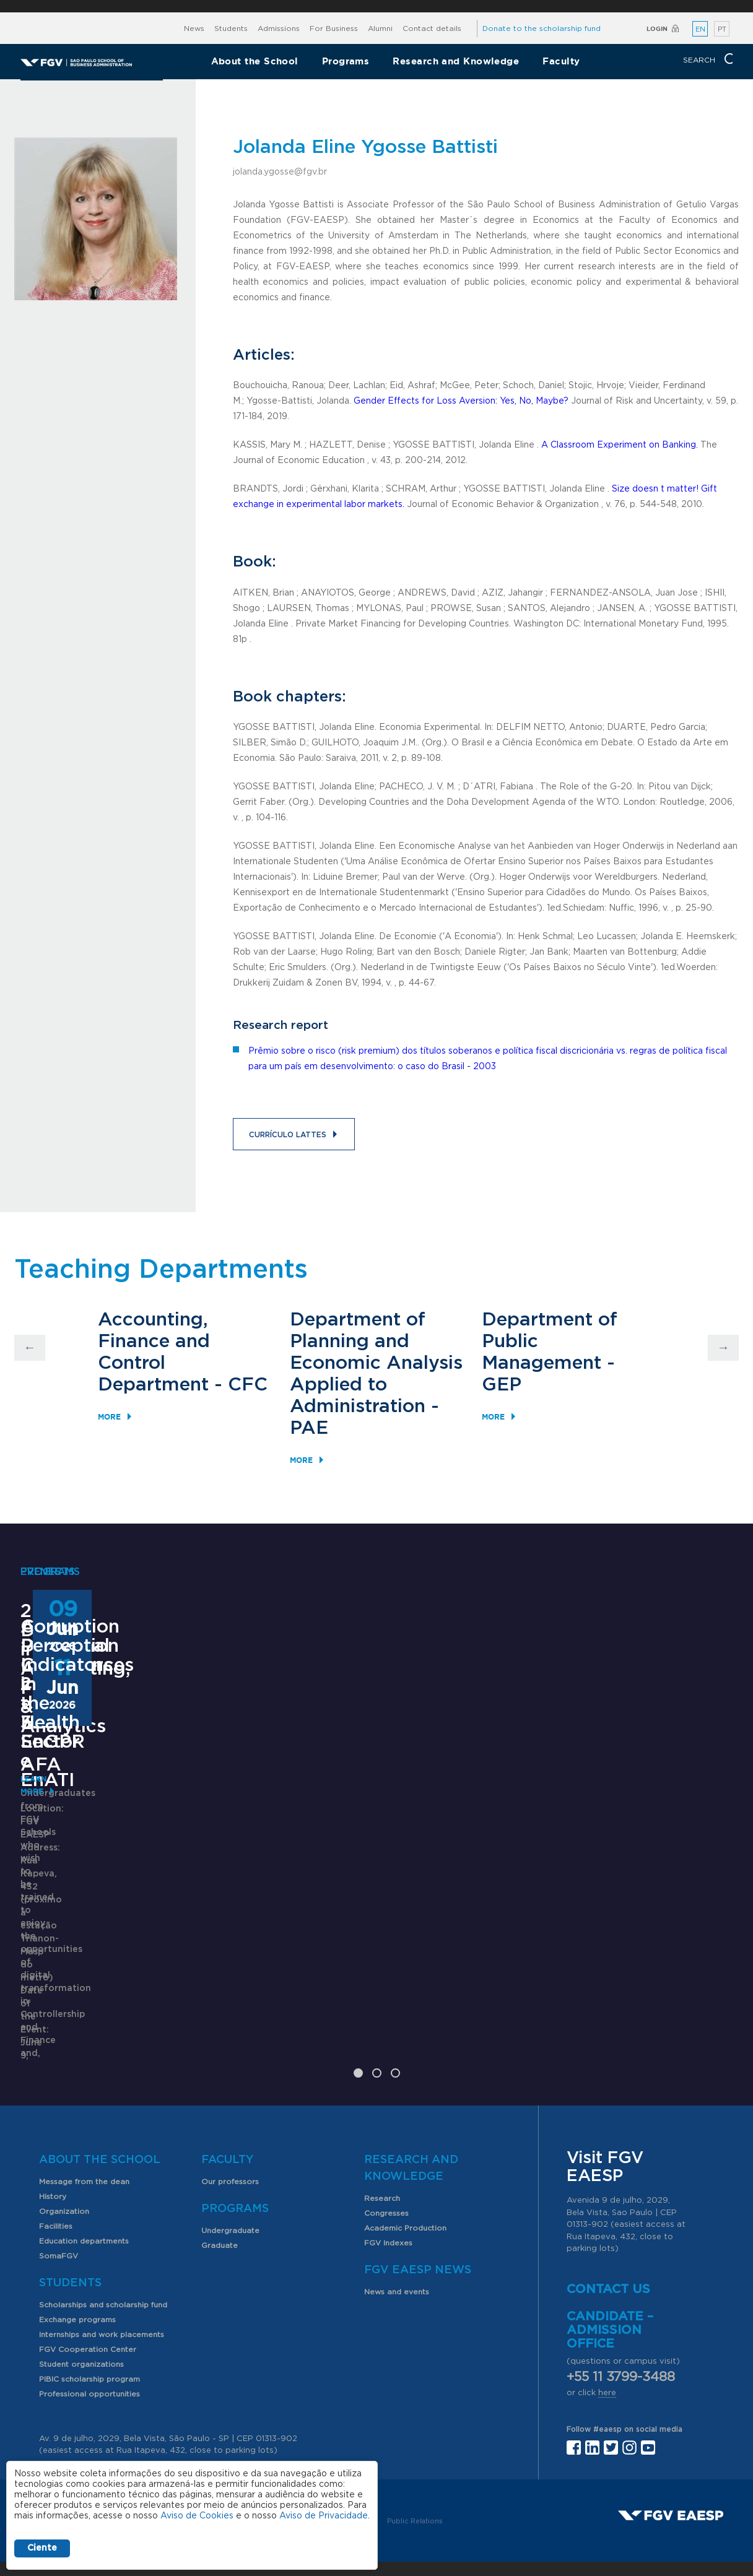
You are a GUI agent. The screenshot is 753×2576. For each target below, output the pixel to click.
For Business (334, 28)
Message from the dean (84, 2132)
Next (723, 1348)
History (52, 2147)
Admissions (279, 28)
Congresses (386, 2163)
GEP (501, 1385)
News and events (396, 2242)
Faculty (561, 61)
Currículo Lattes (287, 1134)
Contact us (608, 2240)
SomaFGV (58, 2206)
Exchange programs (77, 2270)
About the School (254, 61)
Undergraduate (230, 2181)
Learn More (46, 1753)
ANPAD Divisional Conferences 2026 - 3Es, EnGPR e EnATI (366, 1862)
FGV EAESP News (417, 2220)
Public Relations (415, 2471)
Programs (346, 61)
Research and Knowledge (456, 61)
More (109, 1417)
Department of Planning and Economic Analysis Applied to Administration (376, 1363)
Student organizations (81, 2314)
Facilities (55, 2176)
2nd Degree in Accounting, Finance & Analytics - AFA (114, 1630)
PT (722, 29)
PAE (309, 1428)
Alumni (380, 28)
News (194, 28)
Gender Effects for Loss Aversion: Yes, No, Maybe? (461, 401)
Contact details (432, 28)
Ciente (42, 2548)
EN (700, 29)
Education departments (84, 2191)
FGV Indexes (388, 2193)
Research (382, 2149)
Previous (29, 1348)
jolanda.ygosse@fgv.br (280, 172)
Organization (64, 2162)
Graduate (219, 2196)
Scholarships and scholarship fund (103, 2255)
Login (657, 28)
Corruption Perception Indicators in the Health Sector (629, 1862)
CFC (248, 1385)
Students (231, 28)
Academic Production (405, 2178)
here (607, 2344)
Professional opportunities (89, 2344)
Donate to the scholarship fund (541, 28)
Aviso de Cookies (196, 2516)
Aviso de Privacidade (323, 2516)
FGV (370, 6)
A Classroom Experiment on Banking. (619, 445)
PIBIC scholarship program (89, 2329)
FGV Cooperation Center (87, 2300)
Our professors (230, 2132)
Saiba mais (297, 1997)
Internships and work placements (101, 2285)
